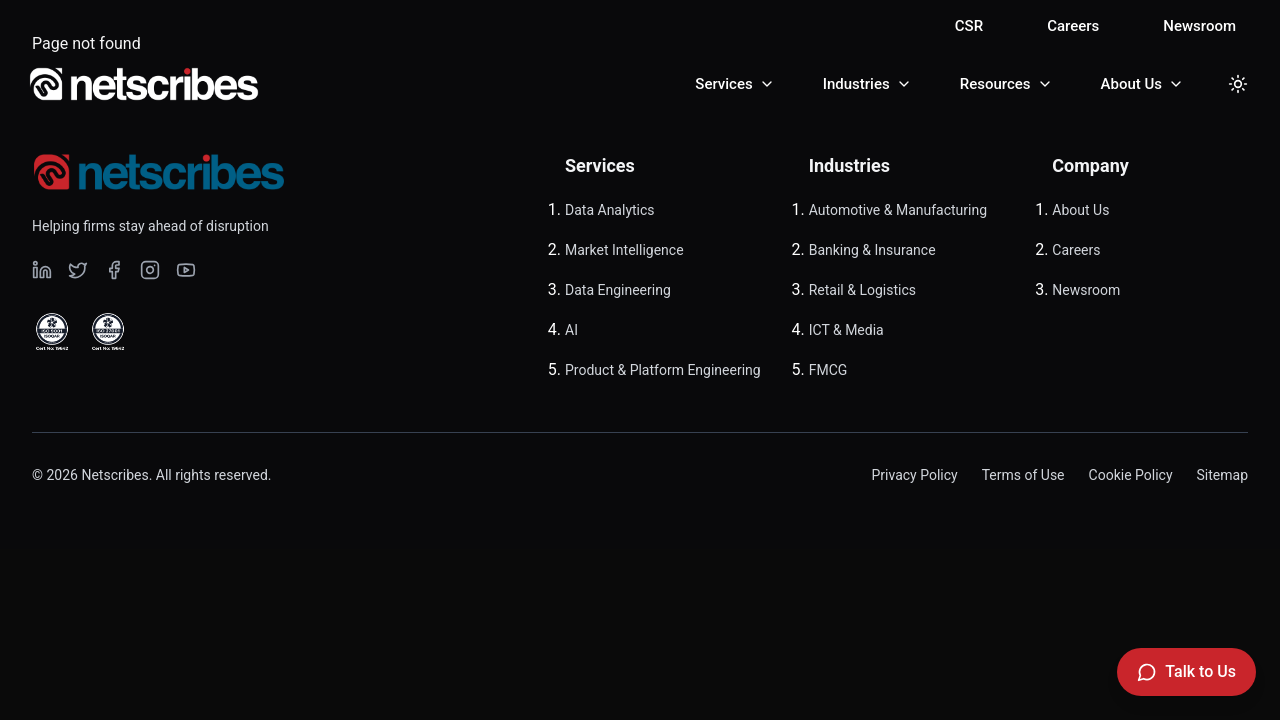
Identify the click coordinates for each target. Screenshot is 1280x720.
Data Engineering (618, 290)
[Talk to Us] (1186, 672)
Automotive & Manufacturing (898, 210)
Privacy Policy (914, 475)
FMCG (828, 370)
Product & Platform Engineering (663, 370)
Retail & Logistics (862, 290)
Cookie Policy (1131, 475)
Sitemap (1222, 475)
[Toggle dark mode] (1238, 84)
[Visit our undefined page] (42, 270)
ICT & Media (846, 330)
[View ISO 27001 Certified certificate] (108, 332)
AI (571, 330)
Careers (1073, 26)
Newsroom (1199, 26)
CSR (969, 26)
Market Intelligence (624, 250)
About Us (1080, 210)
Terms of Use (1023, 475)
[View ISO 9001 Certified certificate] (52, 332)
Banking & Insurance (872, 250)
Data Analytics (610, 210)
